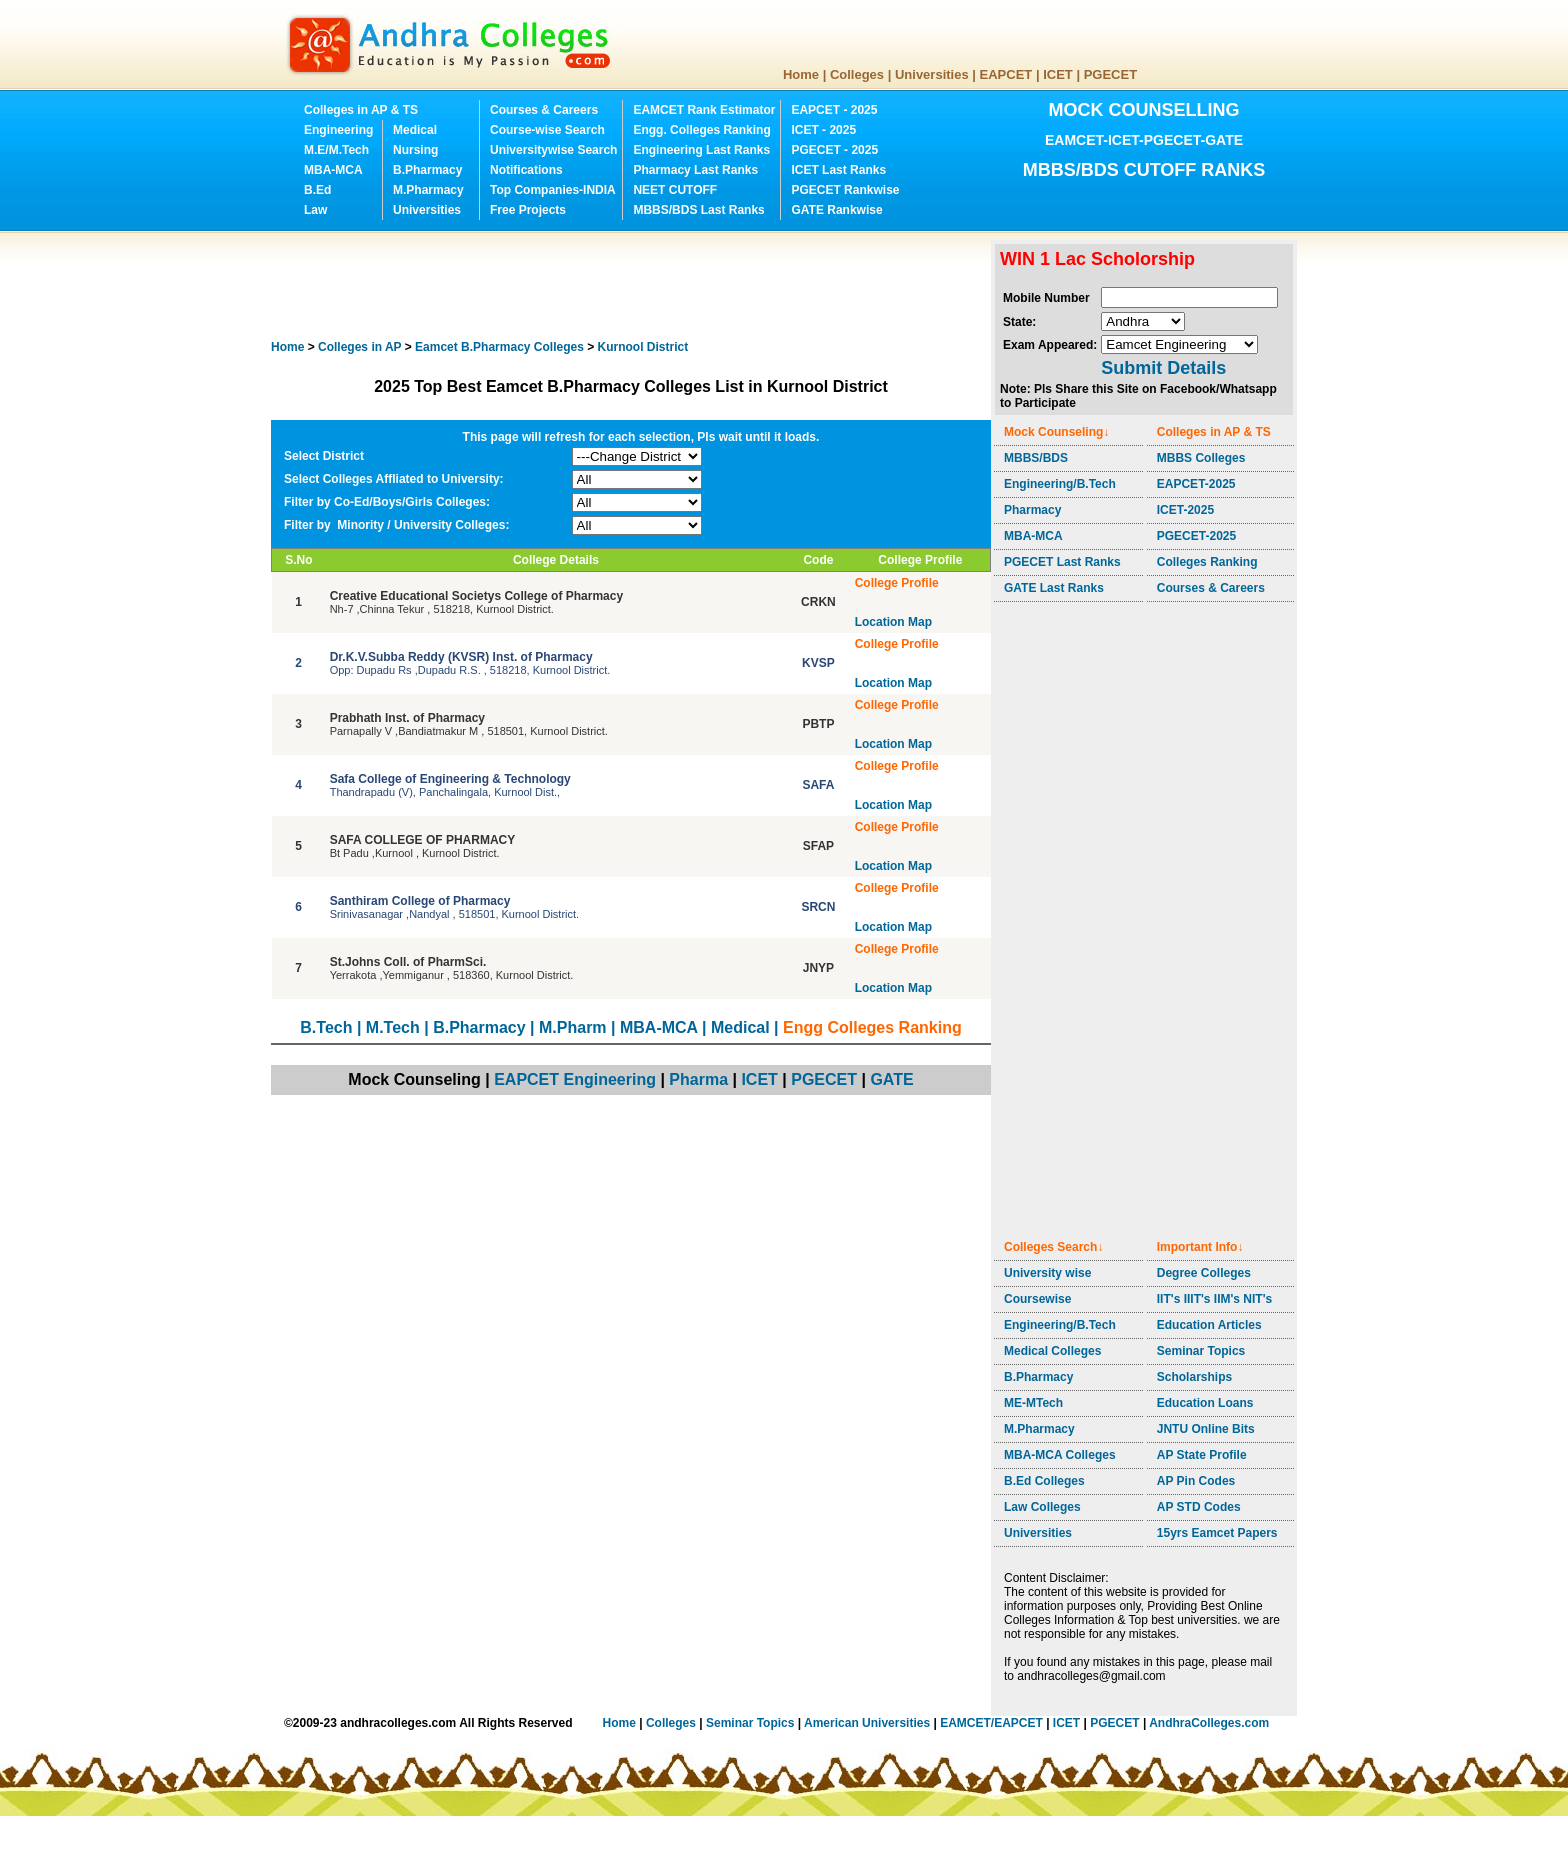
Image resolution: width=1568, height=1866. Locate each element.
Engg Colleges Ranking (872, 1027)
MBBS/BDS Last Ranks (698, 210)
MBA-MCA (333, 170)
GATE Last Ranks (1054, 588)
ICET (1058, 74)
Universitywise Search (553, 150)
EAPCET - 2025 (834, 110)
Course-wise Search (547, 130)
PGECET (1110, 74)
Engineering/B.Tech (1060, 484)
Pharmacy (1032, 510)
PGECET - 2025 (834, 150)
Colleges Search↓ (1053, 1247)
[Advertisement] (635, 285)
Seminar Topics (1201, 1351)
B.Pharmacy (427, 170)
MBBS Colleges (1201, 458)
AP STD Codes (1199, 1507)
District (643, 347)
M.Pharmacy (428, 190)
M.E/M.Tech (336, 150)
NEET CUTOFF (675, 190)
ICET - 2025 (823, 130)
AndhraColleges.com (1209, 1723)
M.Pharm (573, 1027)
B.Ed (317, 190)
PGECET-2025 (1196, 536)
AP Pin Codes (1196, 1481)
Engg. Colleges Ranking (701, 130)
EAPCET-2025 (1196, 484)
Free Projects (528, 210)
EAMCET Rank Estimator (704, 110)
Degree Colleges (1204, 1273)
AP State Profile (1202, 1455)
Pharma (698, 1079)
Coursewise (1037, 1299)
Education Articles (1209, 1325)
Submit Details (1163, 368)
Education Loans (1205, 1403)
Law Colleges (1042, 1507)
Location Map (893, 622)
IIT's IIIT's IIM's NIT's (1214, 1299)
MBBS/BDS (1036, 458)
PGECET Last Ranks (1062, 562)
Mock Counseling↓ (1056, 432)
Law (315, 210)
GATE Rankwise (836, 210)
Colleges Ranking (1207, 562)
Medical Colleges (1052, 1351)
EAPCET (1006, 74)
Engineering (338, 130)
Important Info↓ (1200, 1247)
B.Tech (326, 1027)
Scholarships (1194, 1377)
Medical (415, 130)
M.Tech (393, 1027)
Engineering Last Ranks (701, 150)
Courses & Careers (544, 110)
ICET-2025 (1185, 510)
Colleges (857, 74)
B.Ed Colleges (1044, 1481)
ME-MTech (1033, 1403)
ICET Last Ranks (838, 170)
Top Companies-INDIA (553, 190)
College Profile (897, 583)
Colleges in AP (359, 347)
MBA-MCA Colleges (1060, 1455)
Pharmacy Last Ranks (695, 170)
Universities (932, 74)
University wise (1047, 1273)
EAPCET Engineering (575, 1079)
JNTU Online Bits (1206, 1429)
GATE (891, 1079)
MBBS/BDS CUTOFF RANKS (1144, 170)
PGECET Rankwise (845, 190)
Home (801, 74)
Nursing (415, 150)
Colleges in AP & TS (361, 110)
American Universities (867, 1723)
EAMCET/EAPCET (991, 1723)
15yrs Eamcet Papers (1217, 1533)
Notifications (526, 170)
